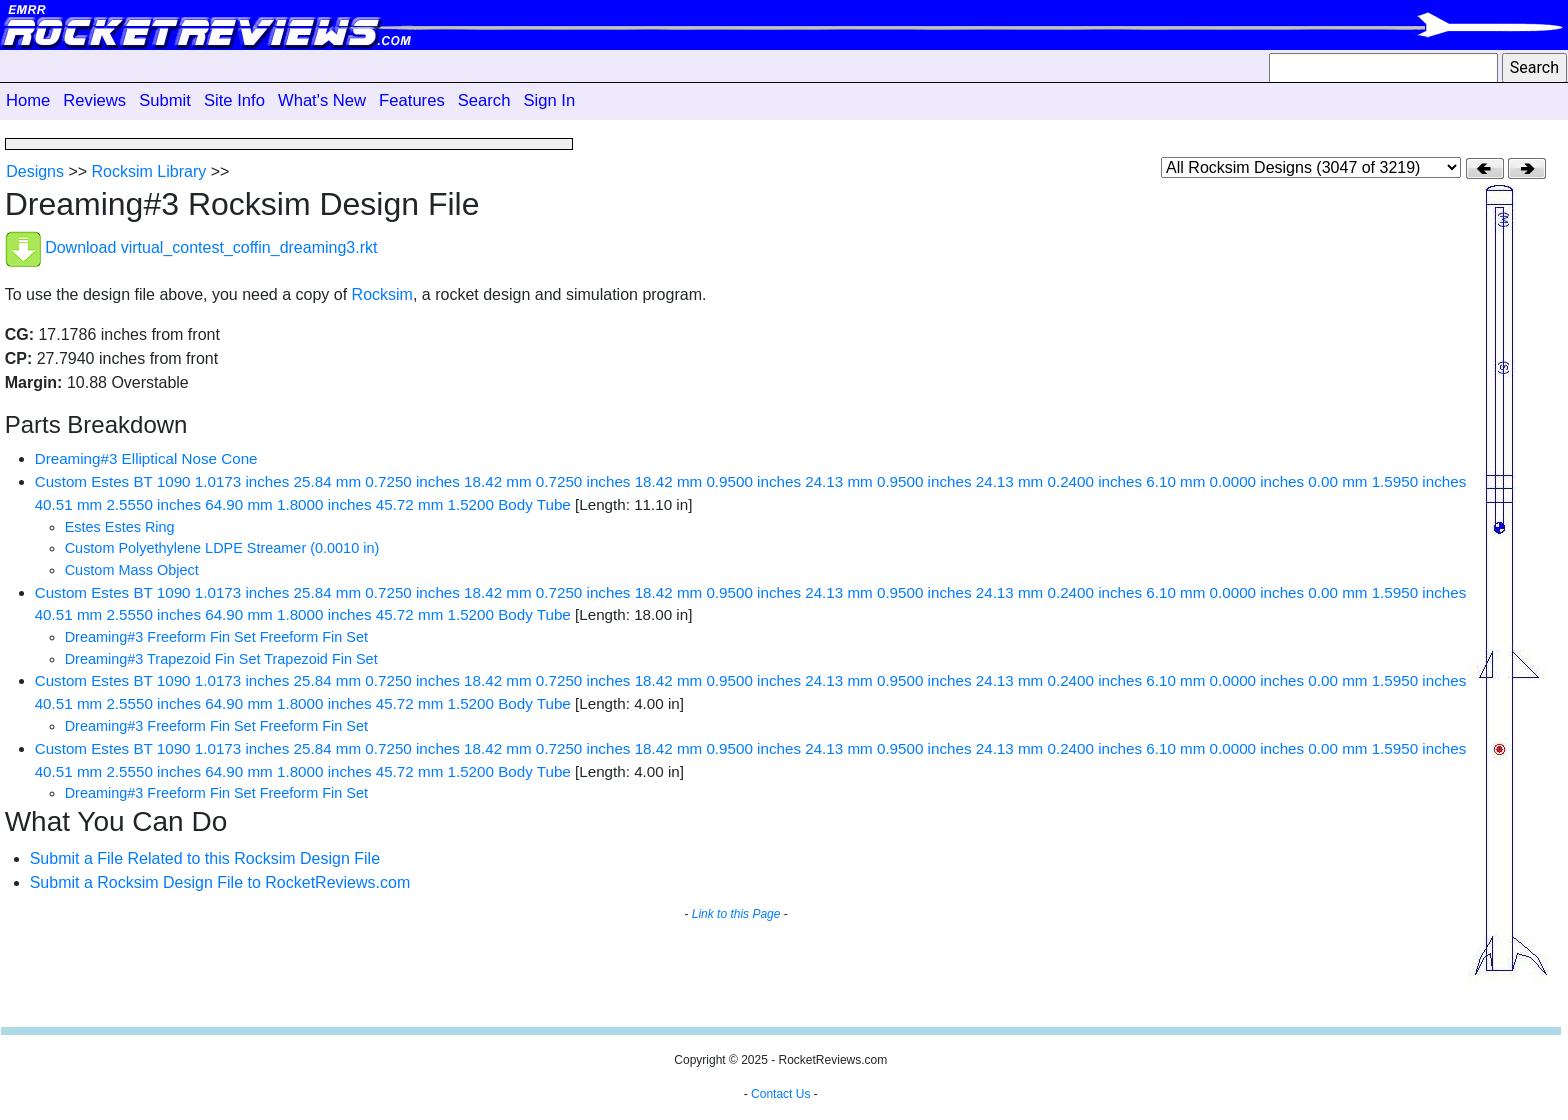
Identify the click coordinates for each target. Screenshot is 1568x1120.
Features (412, 100)
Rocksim (382, 294)
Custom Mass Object (132, 570)
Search (484, 100)
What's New (322, 100)
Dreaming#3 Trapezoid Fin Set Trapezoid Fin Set (221, 659)
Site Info (234, 100)
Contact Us (780, 1094)
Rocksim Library (149, 171)
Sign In (549, 100)
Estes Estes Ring (120, 527)
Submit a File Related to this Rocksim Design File (205, 858)
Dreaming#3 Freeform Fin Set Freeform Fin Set (216, 637)
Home (28, 100)
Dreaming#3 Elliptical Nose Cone (146, 458)
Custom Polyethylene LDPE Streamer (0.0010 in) (222, 548)
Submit (165, 100)
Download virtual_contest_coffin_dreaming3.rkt (211, 248)
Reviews (94, 100)
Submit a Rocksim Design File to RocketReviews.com (220, 882)
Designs (35, 171)
